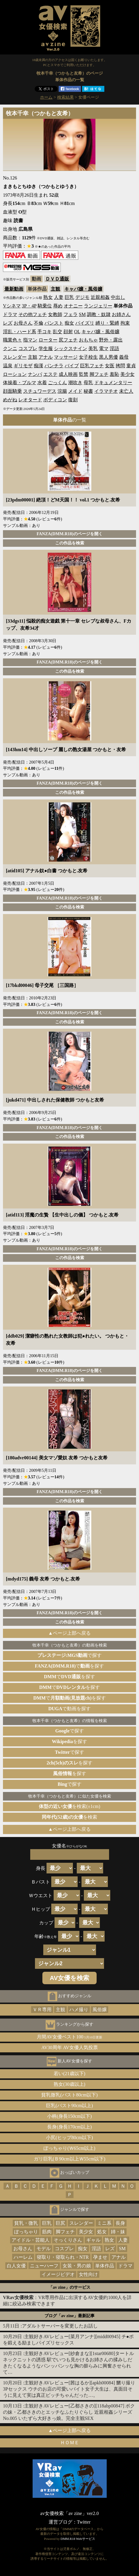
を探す (69, 1741)
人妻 (58, 297)
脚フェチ (99, 374)
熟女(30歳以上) (69, 2084)
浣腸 (62, 391)
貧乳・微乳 (26, 2223)
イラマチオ (106, 391)
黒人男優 (108, 357)
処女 (102, 2231)
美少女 (127, 374)
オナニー (73, 305)
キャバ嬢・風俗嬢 (83, 288)
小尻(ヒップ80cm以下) (69, 2137)
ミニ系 (104, 2223)
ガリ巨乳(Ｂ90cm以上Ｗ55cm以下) (70, 2158)
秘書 (88, 391)
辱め (58, 305)
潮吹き (75, 382)
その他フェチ (32, 314)
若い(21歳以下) (69, 2073)
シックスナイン (70, 348)
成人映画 (68, 374)
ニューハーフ (44, 2265)
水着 (42, 382)
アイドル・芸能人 (30, 2239)
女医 (109, 365)
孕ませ (100, 2257)
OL (77, 331)
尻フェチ (68, 339)
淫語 (114, 348)
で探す (69, 1655)
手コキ (44, 331)
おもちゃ (88, 339)
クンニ (10, 348)
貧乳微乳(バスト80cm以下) (69, 2094)
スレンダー (15, 357)
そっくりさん (68, 2239)
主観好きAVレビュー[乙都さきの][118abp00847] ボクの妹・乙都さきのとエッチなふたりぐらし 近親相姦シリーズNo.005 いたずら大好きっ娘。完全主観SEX (69, 2412)
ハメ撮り (78, 2009)
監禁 (83, 374)
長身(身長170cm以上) (69, 2126)
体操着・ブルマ (19, 382)
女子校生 (88, 357)
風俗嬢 (99, 2009)
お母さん (23, 323)
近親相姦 (100, 297)
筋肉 (47, 2231)
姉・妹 (118, 2231)
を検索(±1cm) (69, 1806)
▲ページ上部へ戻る (69, 1633)
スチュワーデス (39, 391)
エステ (50, 374)
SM (82, 314)
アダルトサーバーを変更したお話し (60, 2325)
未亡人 (126, 391)
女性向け (88, 2274)
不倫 (38, 323)
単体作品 (104, 2265)
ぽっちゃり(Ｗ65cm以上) (69, 2148)
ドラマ (10, 314)
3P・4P (29, 305)
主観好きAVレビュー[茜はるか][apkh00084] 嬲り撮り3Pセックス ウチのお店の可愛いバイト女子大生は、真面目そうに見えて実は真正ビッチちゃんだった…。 (69, 2389)
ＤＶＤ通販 (57, 278)
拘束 (125, 323)
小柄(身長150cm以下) (69, 2116)
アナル (46, 357)
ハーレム (23, 2257)
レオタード (30, 399)
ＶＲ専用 (42, 2009)
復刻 (73, 399)
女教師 (55, 314)
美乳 (93, 348)
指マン (30, 339)
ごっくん (57, 382)
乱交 (57, 331)
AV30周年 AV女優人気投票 (69, 2047)
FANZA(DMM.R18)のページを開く (69, 533)
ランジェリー (98, 305)
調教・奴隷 (99, 314)
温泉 (7, 365)
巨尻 (60, 2223)
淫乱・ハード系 (19, 331)
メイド (75, 391)
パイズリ (84, 323)
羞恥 (114, 374)
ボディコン (55, 399)
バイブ (72, 365)
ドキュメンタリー (113, 382)
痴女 (69, 323)
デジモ (82, 297)
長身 (120, 2223)
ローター (48, 339)
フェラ (70, 314)
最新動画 (13, 288)
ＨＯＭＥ (69, 2442)
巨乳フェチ (92, 365)
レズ (7, 323)
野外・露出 (111, 339)
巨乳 (69, 297)
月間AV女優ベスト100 (69, 2036)
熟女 (48, 297)
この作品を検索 (69, 543)
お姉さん (121, 314)
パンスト (53, 323)
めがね (10, 399)
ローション (15, 374)
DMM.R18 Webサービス (77, 2538)
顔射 (68, 331)
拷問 (120, 365)
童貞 (131, 365)
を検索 (69, 1817)
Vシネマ (12, 305)
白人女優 (16, 2265)
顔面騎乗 (12, 391)
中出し (118, 297)
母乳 (88, 382)
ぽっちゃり (26, 2231)
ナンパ (35, 374)
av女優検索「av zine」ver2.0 (69, 2513)
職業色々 (12, 339)
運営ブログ (60, 2521)
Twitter (84, 2521)
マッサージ (66, 357)
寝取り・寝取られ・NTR (63, 2257)
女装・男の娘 (77, 2265)
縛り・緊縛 (107, 323)
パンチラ (53, 365)
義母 (124, 357)
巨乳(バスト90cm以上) (69, 2105)
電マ (103, 348)
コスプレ (27, 348)
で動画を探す (69, 1708)
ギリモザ (23, 365)
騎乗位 (45, 305)
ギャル (93, 2239)
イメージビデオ (58, 2274)
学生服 (46, 348)
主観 (55, 288)
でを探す (69, 1665)
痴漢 (38, 365)
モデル (43, 2248)
